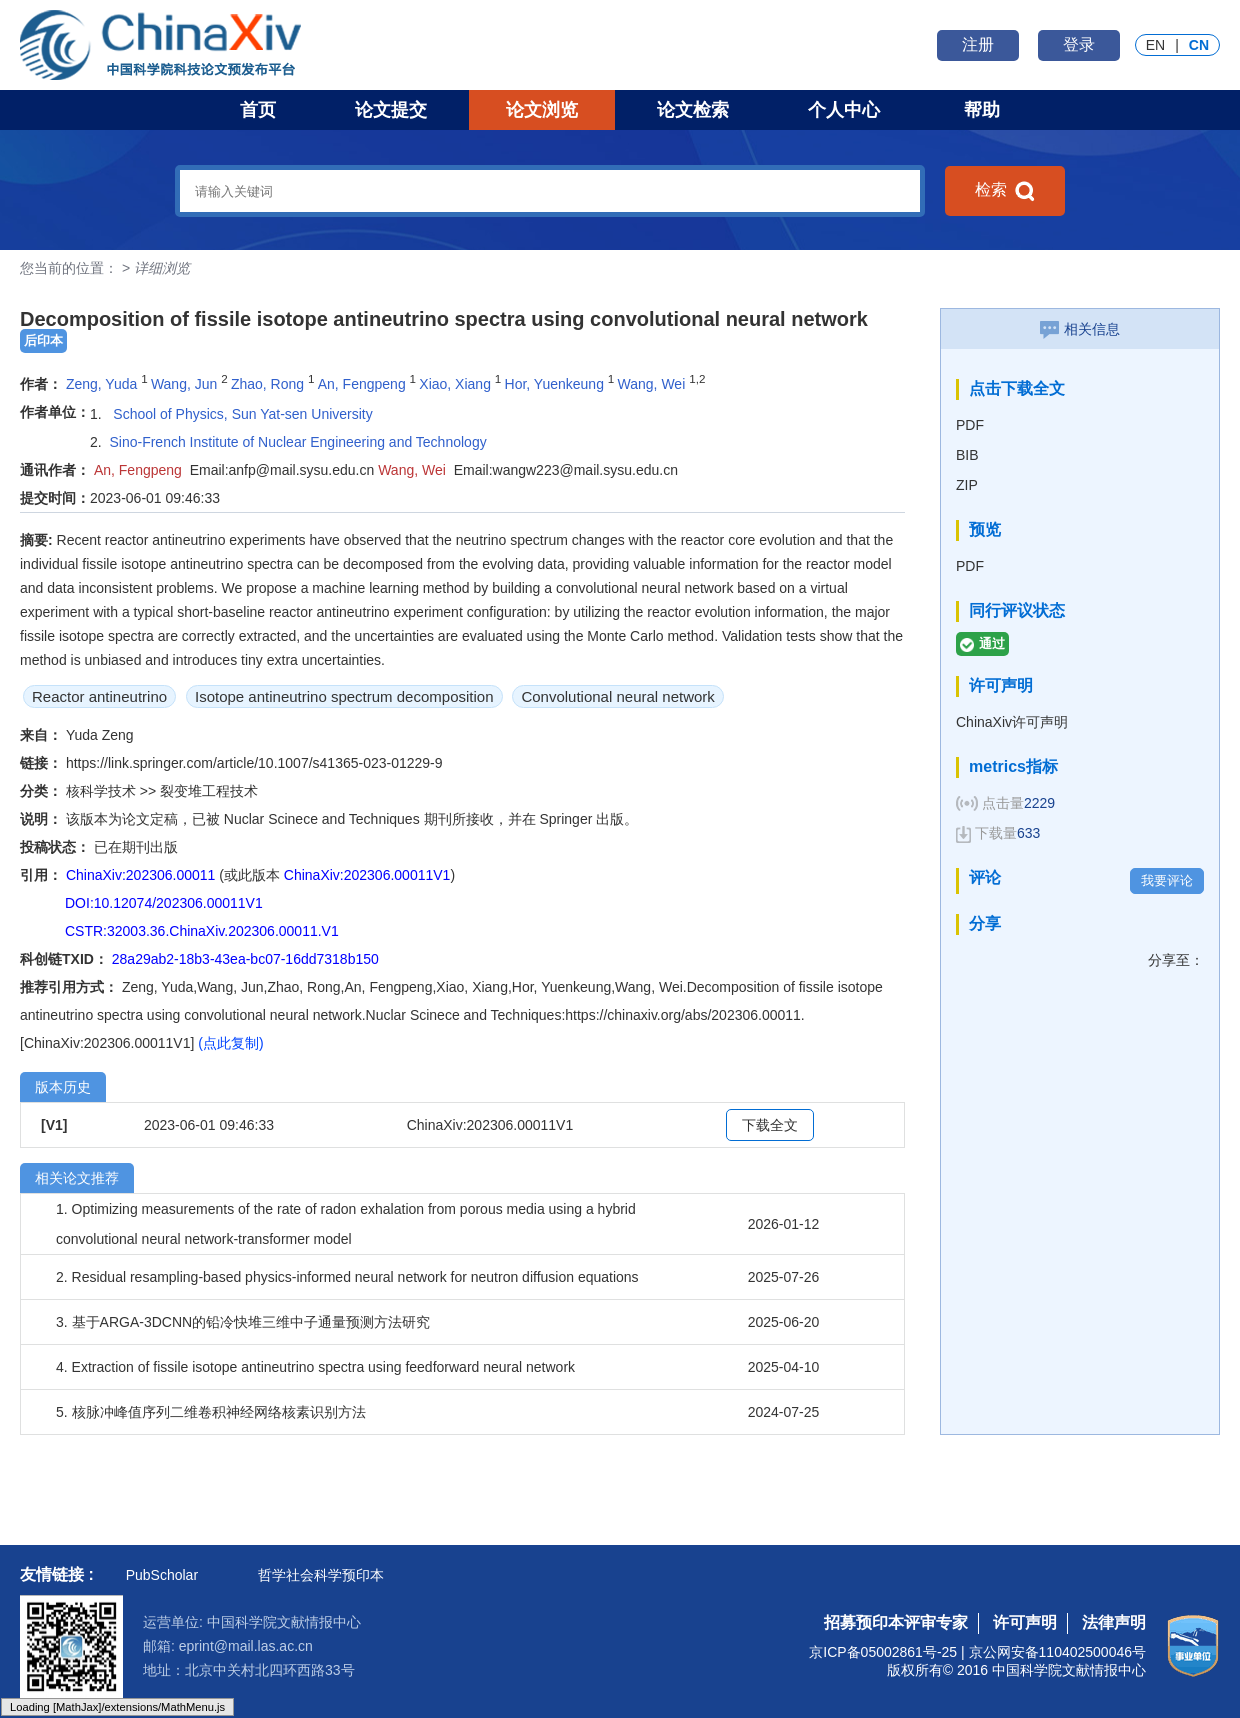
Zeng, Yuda (101, 384)
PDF (970, 425)
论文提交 (391, 110)
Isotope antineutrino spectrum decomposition (344, 696)
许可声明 (1025, 1622)
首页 (258, 110)
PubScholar (162, 1575)
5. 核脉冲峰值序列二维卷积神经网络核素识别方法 (211, 1412)
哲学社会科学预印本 (321, 1575)
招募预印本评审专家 (896, 1622)
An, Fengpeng (362, 384)
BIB (967, 455)
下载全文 (770, 1125)
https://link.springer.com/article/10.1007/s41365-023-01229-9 (254, 763)
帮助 (982, 110)
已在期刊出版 (136, 847)
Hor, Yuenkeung (554, 384)
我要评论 (1167, 880)
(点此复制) (230, 1043)
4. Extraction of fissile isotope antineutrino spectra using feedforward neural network (315, 1367)
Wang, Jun (184, 384)
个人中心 (844, 110)
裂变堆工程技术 (209, 791)
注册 (978, 44)
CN (1199, 45)
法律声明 (1114, 1622)
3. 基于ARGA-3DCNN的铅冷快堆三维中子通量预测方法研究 (243, 1322)
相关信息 (1080, 329)
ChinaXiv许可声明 (1012, 722)
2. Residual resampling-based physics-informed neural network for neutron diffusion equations (347, 1277)
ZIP (967, 485)
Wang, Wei (652, 384)
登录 (1079, 44)
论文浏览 (542, 110)
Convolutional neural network (617, 696)
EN (1155, 45)
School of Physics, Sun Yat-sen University (240, 414)
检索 (1005, 191)
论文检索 (693, 110)
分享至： (1176, 960)
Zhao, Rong (267, 384)
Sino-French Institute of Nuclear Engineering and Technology (297, 442)
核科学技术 (103, 791)
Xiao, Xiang (455, 384)
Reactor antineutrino (99, 696)
